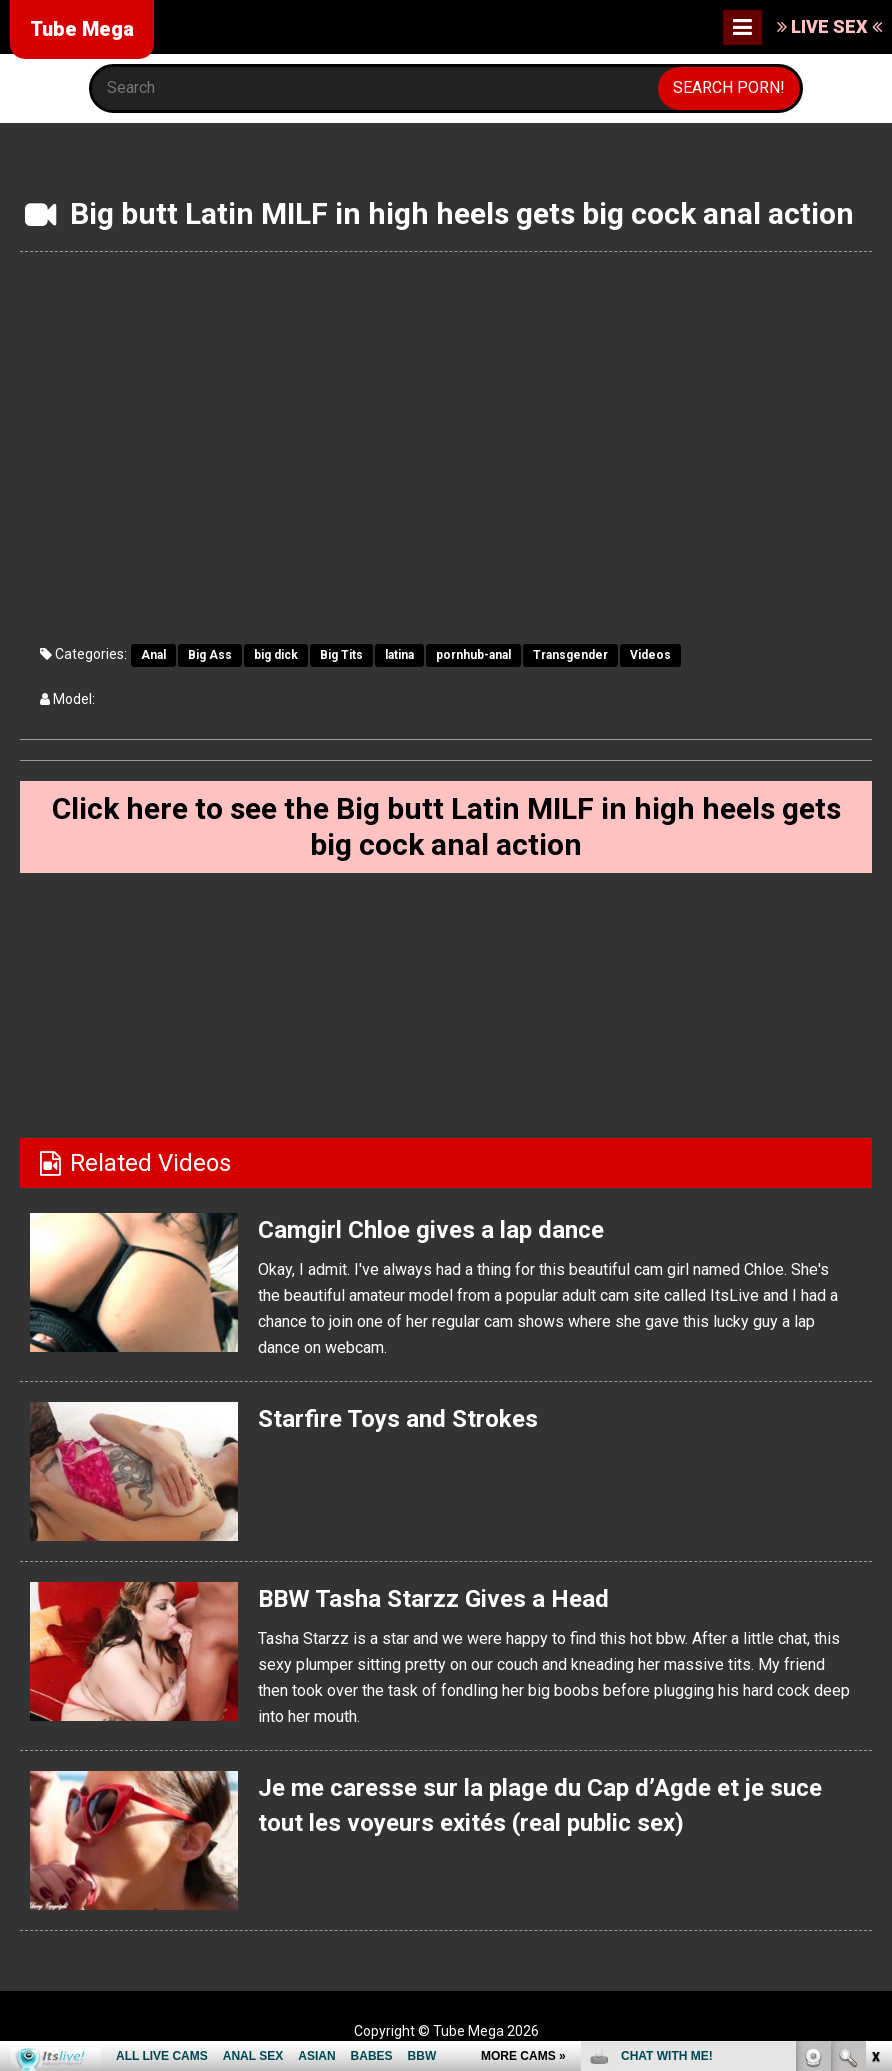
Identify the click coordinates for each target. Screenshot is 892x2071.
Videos (650, 655)
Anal (153, 655)
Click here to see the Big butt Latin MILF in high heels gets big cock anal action (446, 826)
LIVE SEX (829, 26)
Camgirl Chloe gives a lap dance (431, 1230)
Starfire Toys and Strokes (398, 1419)
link (874, 1758)
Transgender (570, 655)
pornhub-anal (473, 655)
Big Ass (210, 655)
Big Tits (341, 655)
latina (399, 655)
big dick (276, 655)
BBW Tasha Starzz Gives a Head (433, 1599)
